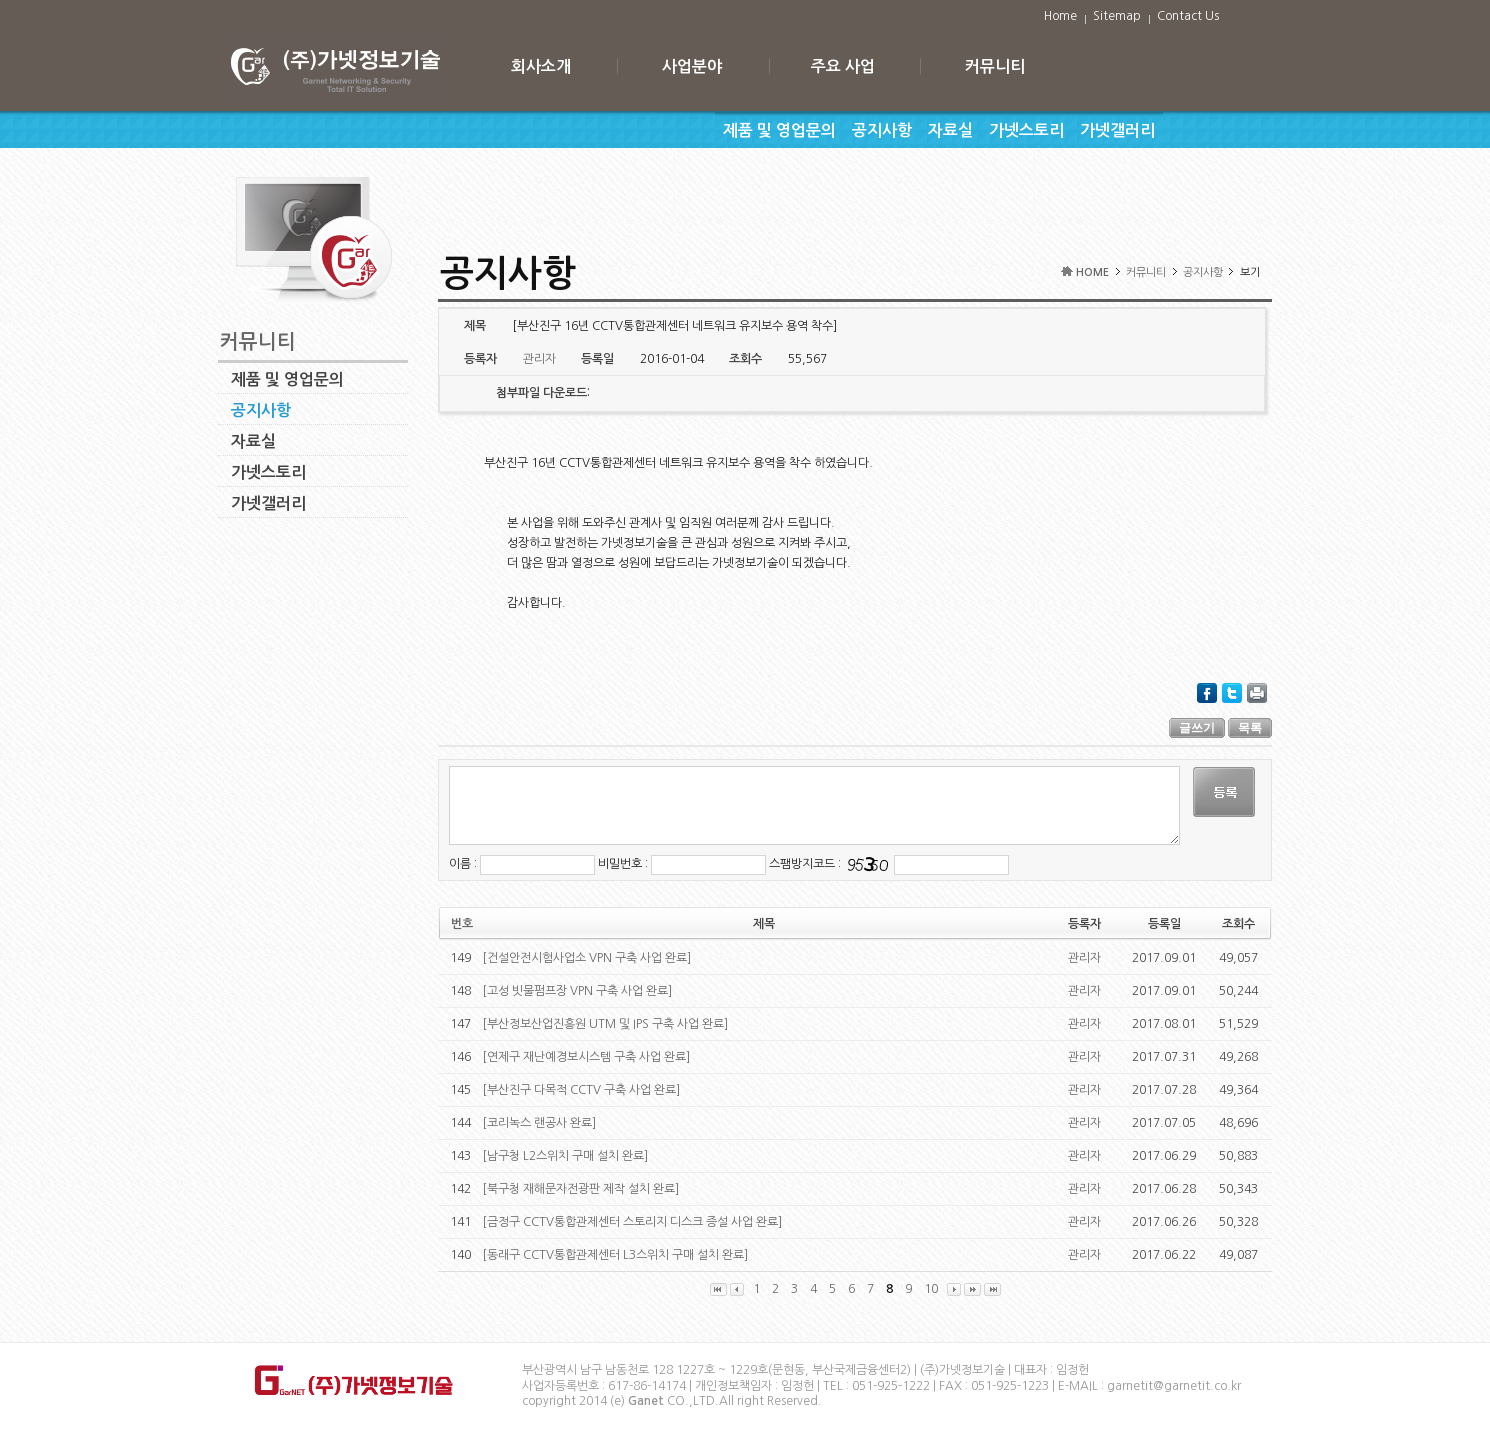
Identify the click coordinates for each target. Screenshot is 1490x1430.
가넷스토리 (1026, 130)
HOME (1092, 272)
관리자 (1084, 958)
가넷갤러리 (1117, 130)
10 (931, 1289)
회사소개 (541, 66)
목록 (1250, 728)
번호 (462, 924)
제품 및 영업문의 (779, 130)
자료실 (950, 130)
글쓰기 (1197, 728)
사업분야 (692, 66)
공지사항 (882, 130)
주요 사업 (843, 66)
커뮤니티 (995, 66)
